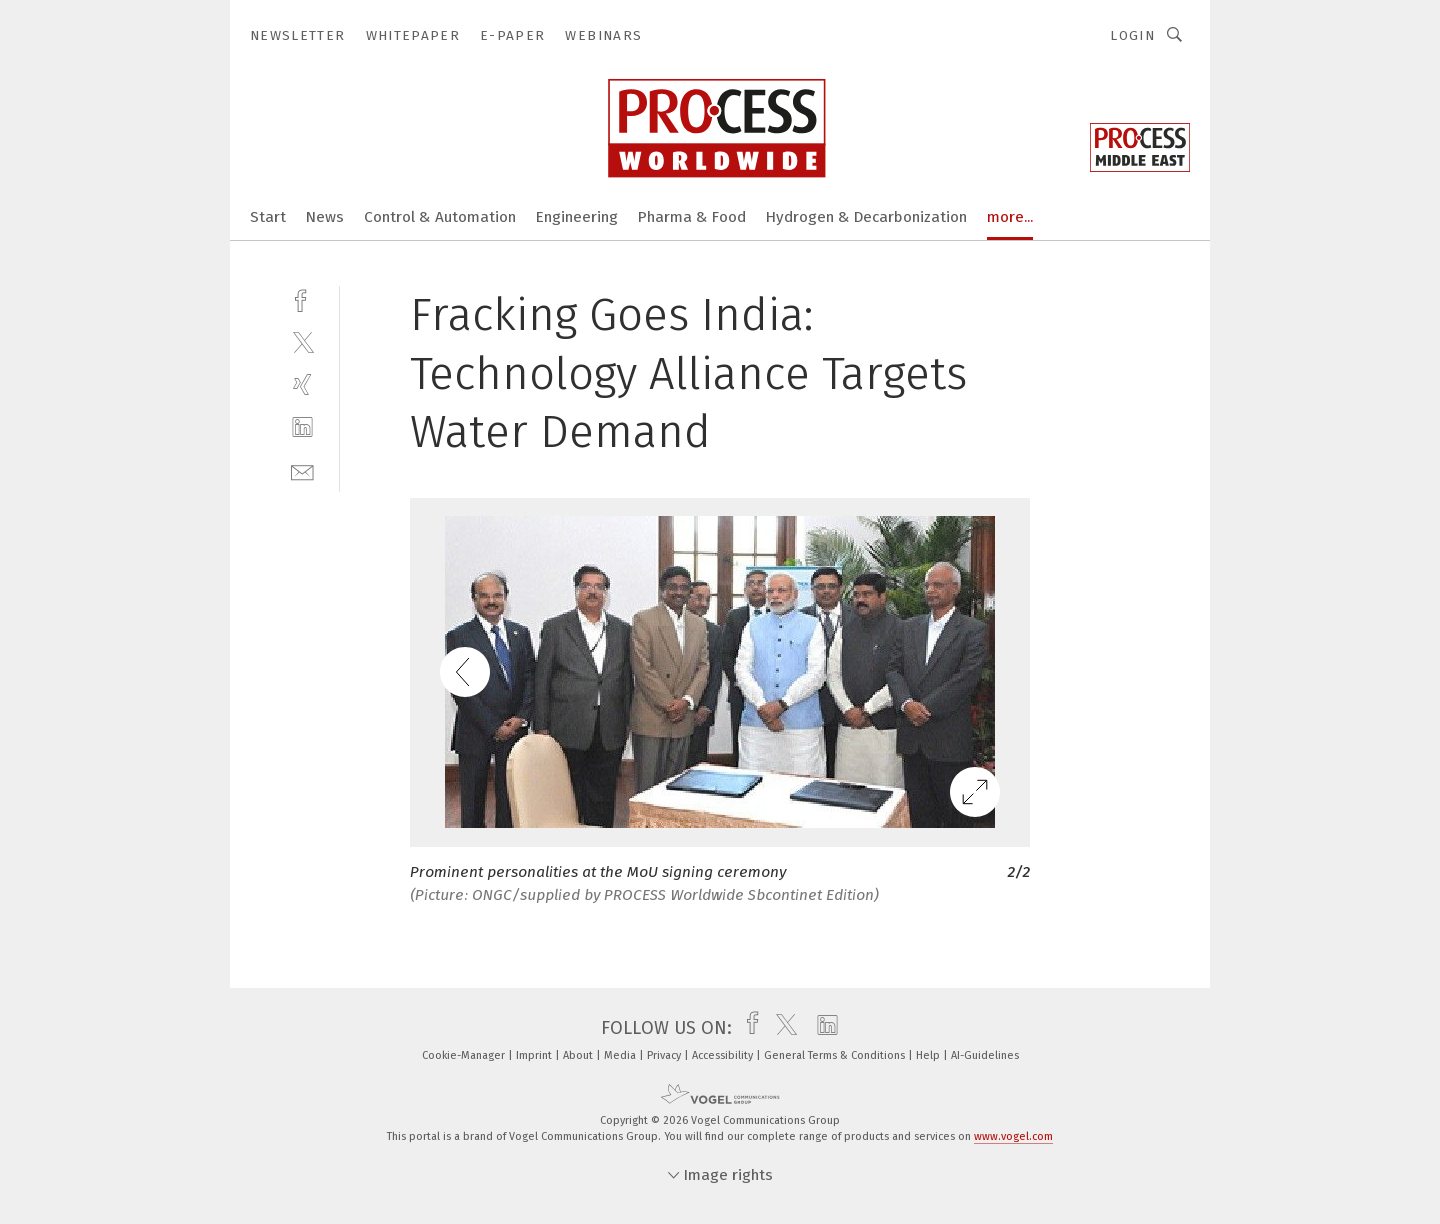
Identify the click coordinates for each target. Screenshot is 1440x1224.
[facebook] (302, 298)
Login (1132, 35)
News (325, 217)
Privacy (665, 1055)
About (579, 1055)
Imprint (535, 1055)
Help (929, 1055)
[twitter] (302, 341)
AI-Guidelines (985, 1055)
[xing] (302, 384)
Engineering (577, 217)
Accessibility (724, 1055)
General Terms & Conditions (836, 1055)
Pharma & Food (692, 217)
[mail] (302, 470)
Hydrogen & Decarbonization (866, 217)
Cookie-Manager (465, 1055)
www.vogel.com (1013, 1136)
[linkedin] (302, 427)
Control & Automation (440, 217)
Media (621, 1055)
